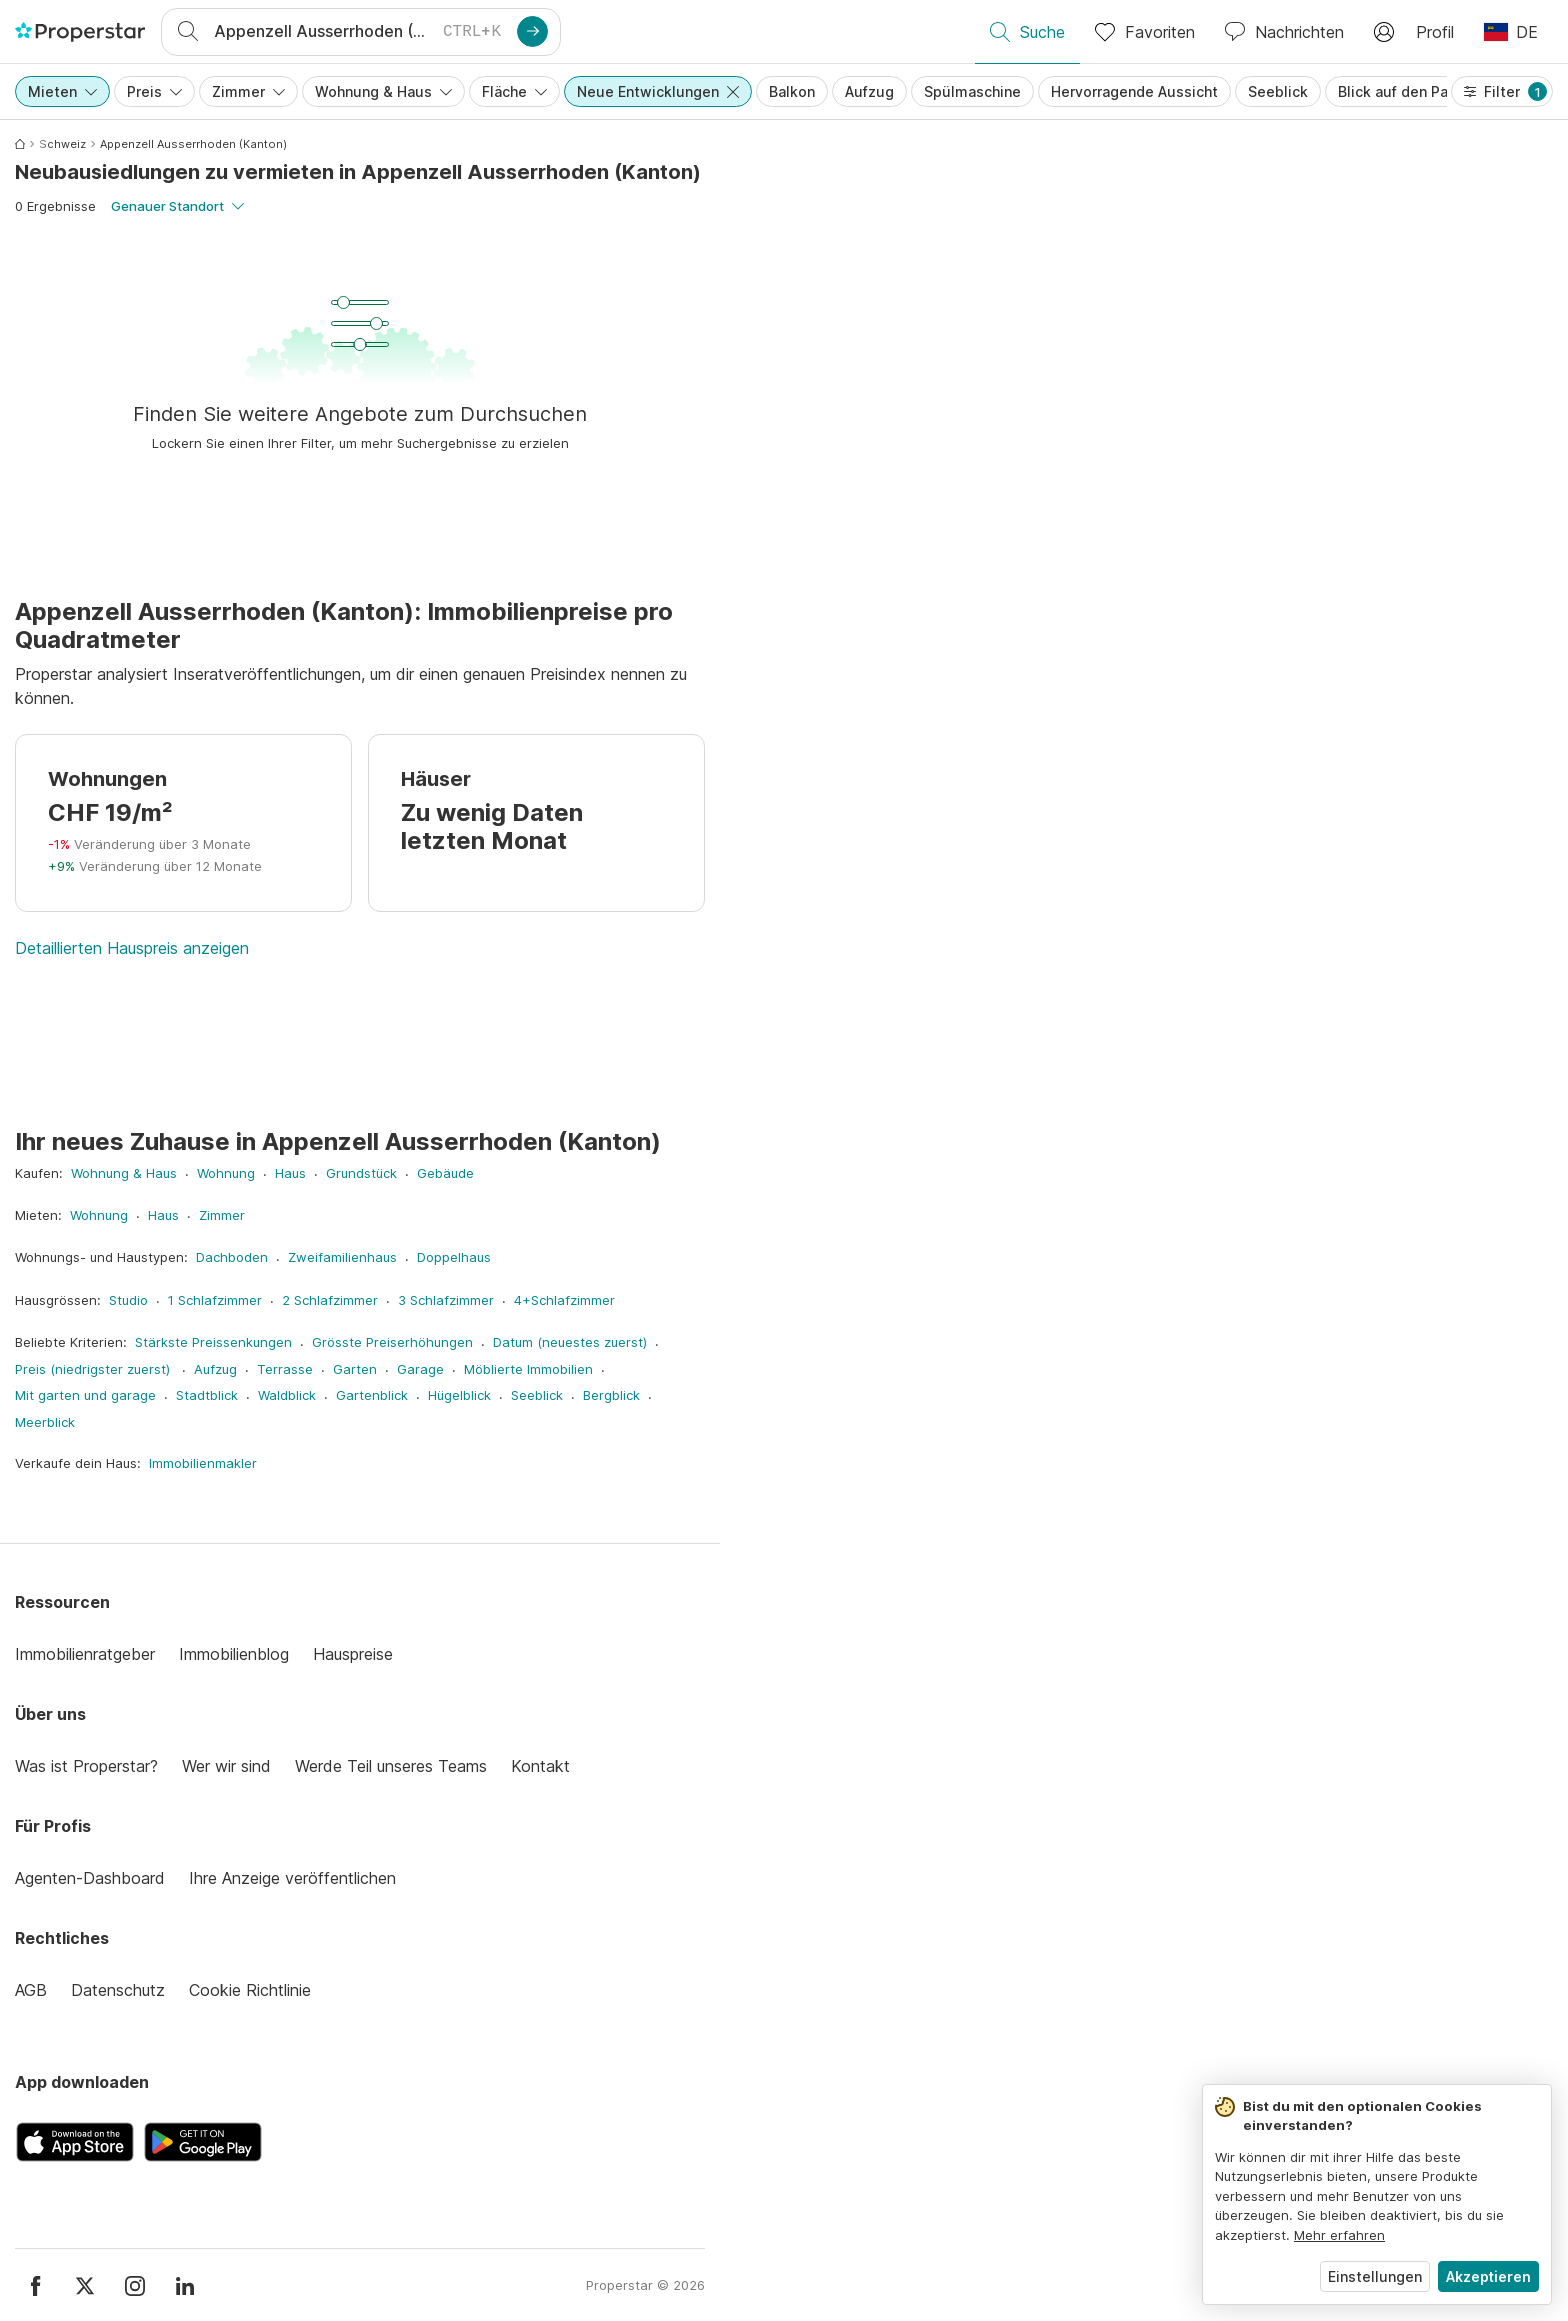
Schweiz (62, 144)
